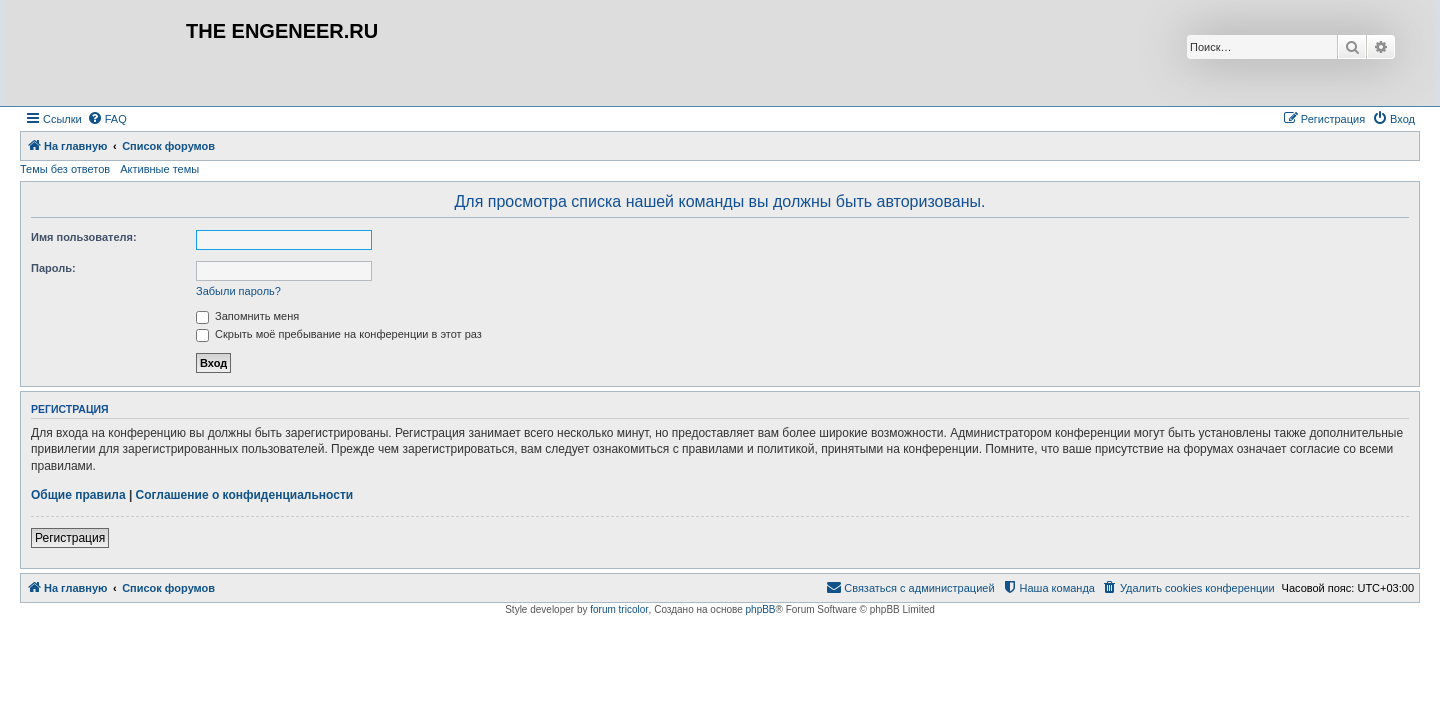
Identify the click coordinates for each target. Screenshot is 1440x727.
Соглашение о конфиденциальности (245, 495)
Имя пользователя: (84, 237)
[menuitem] (107, 119)
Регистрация (70, 538)
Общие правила (78, 495)
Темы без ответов (65, 169)
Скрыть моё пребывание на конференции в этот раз (339, 334)
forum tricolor (619, 609)
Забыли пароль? (238, 291)
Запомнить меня (247, 316)
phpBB (761, 609)
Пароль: (53, 268)
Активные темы (159, 169)
